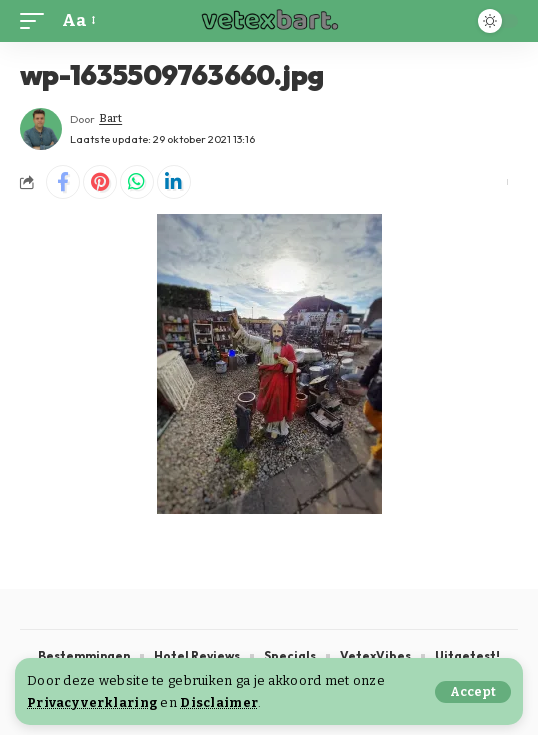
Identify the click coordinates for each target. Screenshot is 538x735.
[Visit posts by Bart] (41, 129)
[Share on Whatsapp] (137, 182)
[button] (473, 692)
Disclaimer (219, 702)
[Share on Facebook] (63, 182)
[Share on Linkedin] (174, 182)
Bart (110, 118)
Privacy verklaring (92, 702)
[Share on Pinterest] (100, 182)
